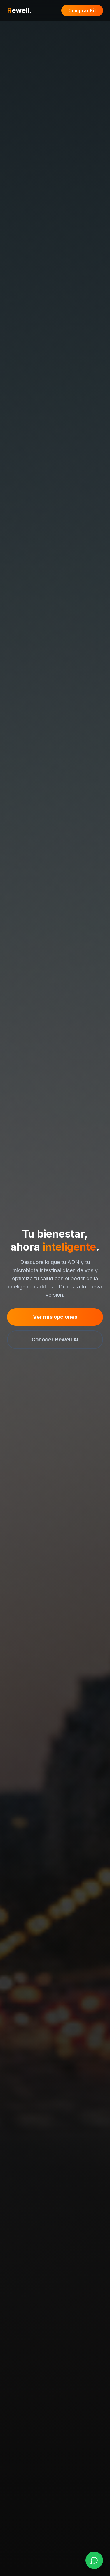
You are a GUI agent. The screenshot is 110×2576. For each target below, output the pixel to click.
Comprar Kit (82, 10)
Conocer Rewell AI (55, 1339)
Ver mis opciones (55, 1317)
